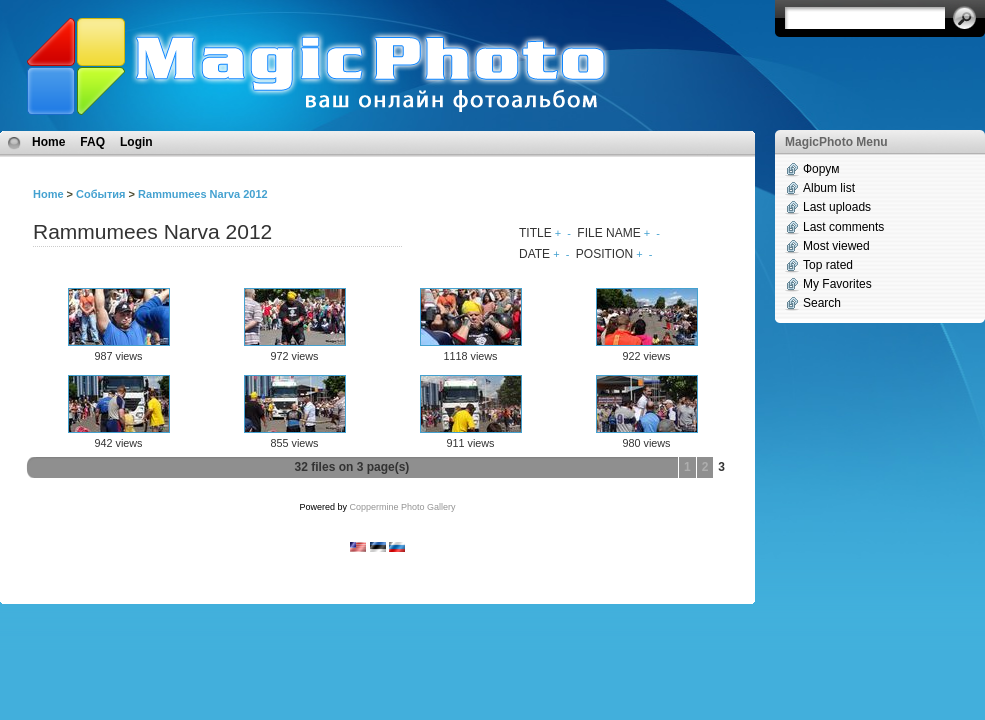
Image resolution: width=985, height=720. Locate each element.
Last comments (843, 227)
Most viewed (836, 246)
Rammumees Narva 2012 (203, 194)
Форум (821, 169)
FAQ (92, 142)
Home (48, 142)
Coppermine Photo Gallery (402, 507)
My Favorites (837, 284)
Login (136, 142)
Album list (829, 188)
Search (822, 303)
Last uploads (837, 207)
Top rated (828, 265)
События (100, 194)
